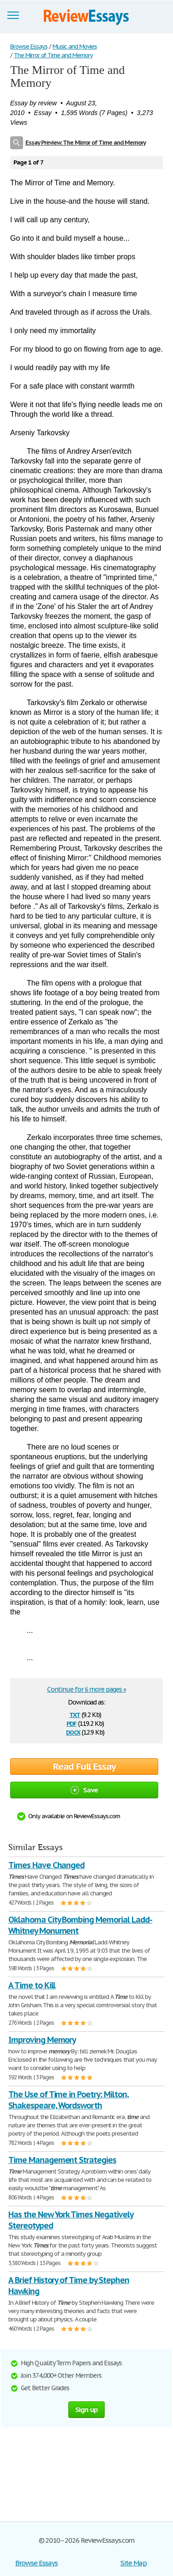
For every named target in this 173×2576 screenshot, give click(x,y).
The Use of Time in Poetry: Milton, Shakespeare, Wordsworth (68, 2100)
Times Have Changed (46, 1865)
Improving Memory (42, 2039)
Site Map (133, 2562)
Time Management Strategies (62, 2160)
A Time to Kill (31, 1985)
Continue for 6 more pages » (86, 1689)
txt (74, 1714)
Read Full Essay (84, 1766)
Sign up (86, 2409)
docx (73, 1731)
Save (84, 1789)
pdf (71, 1722)
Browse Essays (36, 2562)
